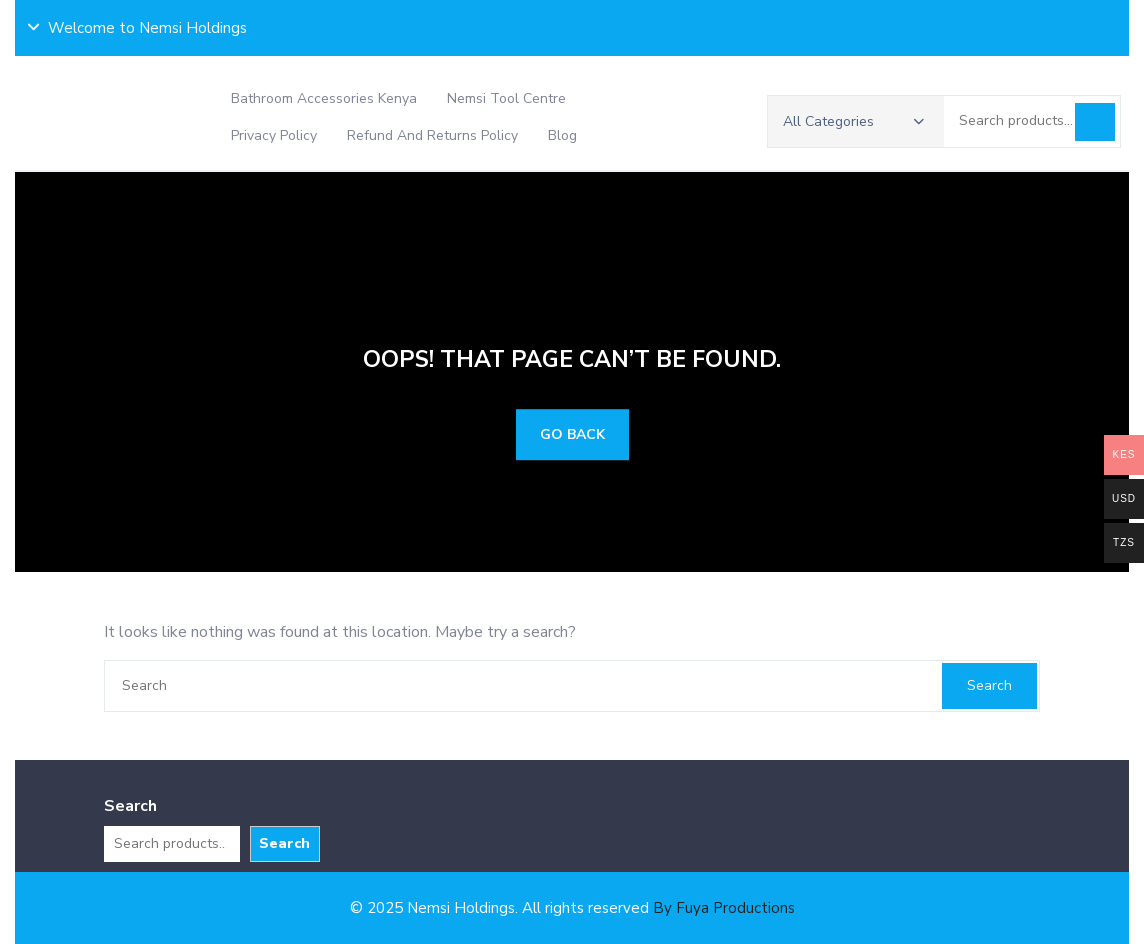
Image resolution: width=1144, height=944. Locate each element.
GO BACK (572, 434)
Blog (562, 135)
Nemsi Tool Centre (506, 98)
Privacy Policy (274, 135)
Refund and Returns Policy (432, 135)
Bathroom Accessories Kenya (324, 98)
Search (1095, 122)
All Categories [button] (853, 121)
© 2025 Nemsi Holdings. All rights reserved (572, 908)
